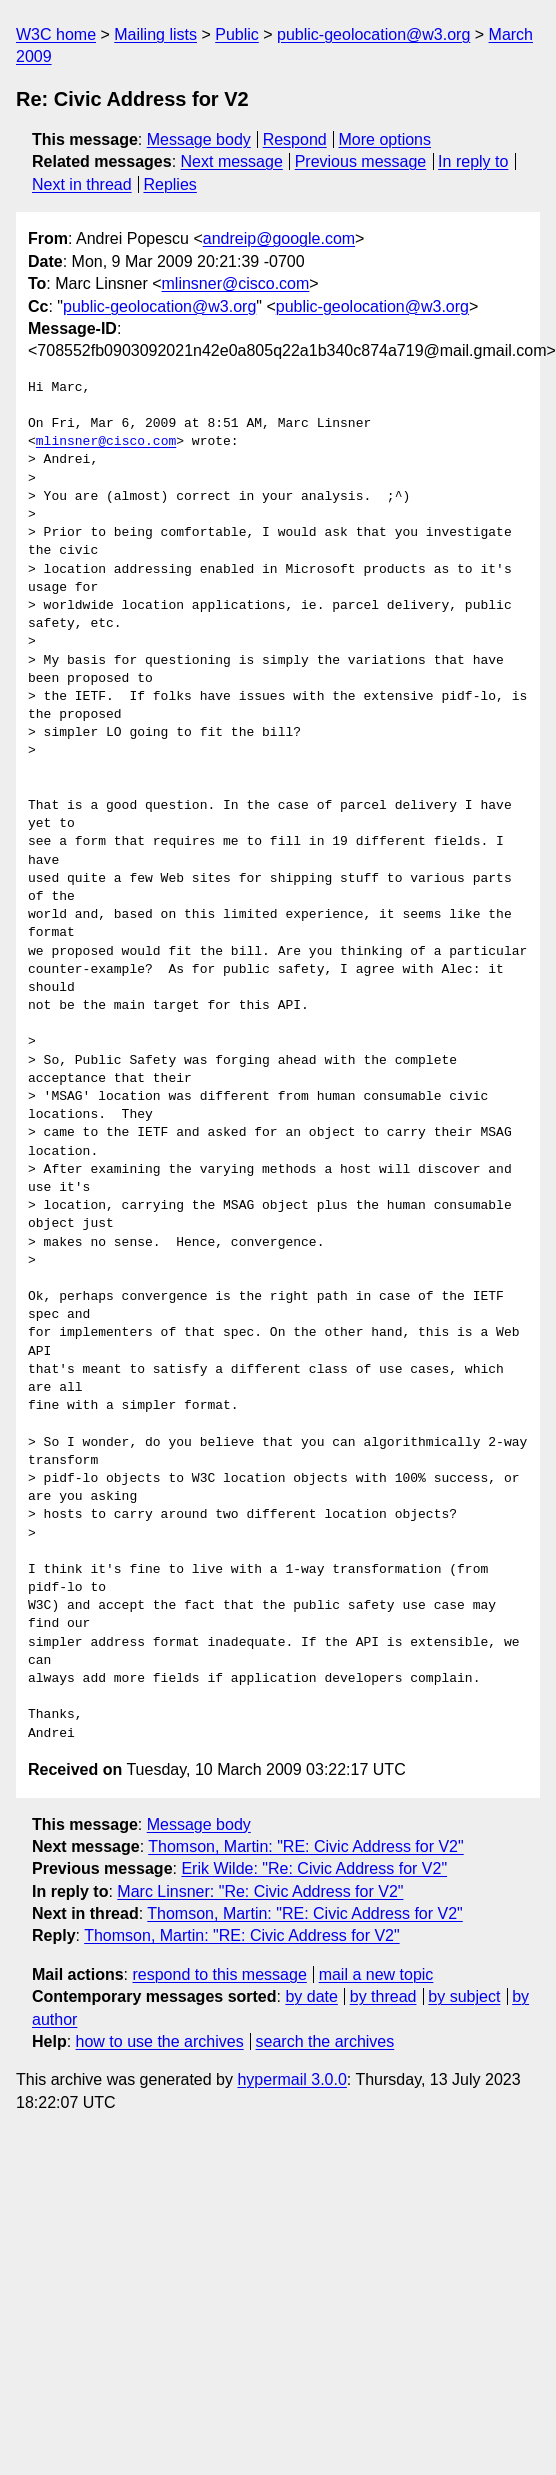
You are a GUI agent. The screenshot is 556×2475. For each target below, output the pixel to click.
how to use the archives (160, 2041)
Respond (295, 139)
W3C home (56, 34)
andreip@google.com (279, 238)
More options (385, 139)
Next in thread (82, 184)
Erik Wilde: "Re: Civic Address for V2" (314, 1868)
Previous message (361, 161)
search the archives (325, 2041)
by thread (383, 1996)
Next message (232, 161)
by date (311, 1996)
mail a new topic (376, 1974)
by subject (464, 1996)
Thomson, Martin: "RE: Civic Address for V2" (305, 1846)
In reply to (473, 161)
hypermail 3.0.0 (291, 2079)
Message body (199, 139)
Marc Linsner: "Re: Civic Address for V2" (260, 1891)
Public (237, 34)
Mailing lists (155, 34)
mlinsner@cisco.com (236, 283)
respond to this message (219, 1974)
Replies (169, 184)
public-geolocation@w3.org (373, 34)
